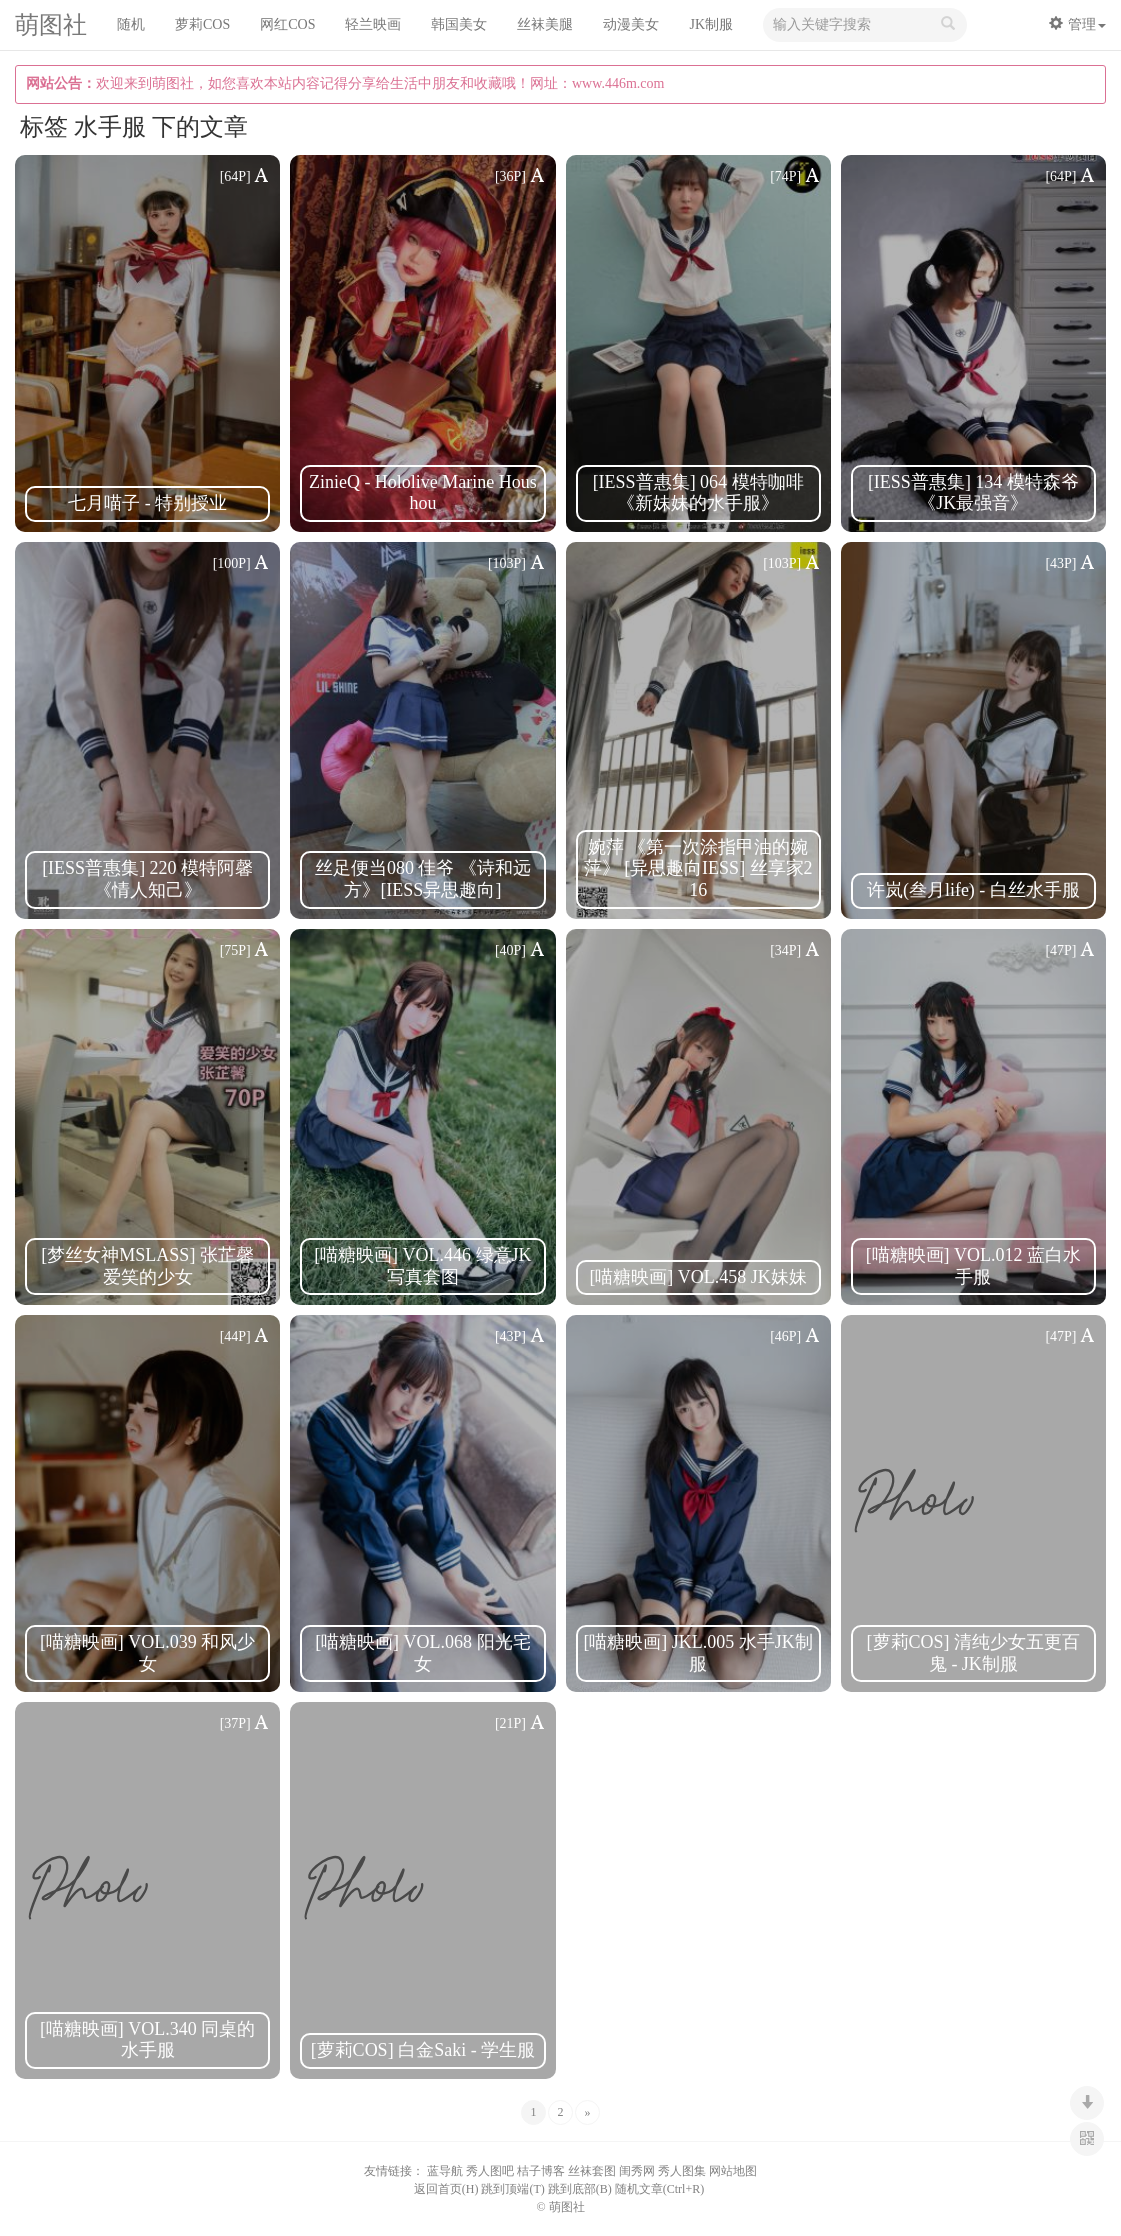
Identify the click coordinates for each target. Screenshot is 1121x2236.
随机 (131, 24)
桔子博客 (541, 2171)
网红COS (287, 24)
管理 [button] (1077, 24)
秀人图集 (682, 2171)
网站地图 (733, 2171)
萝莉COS (202, 24)
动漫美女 (631, 24)
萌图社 (51, 26)
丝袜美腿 (545, 24)
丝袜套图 (592, 2171)
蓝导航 (445, 2171)
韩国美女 (459, 24)
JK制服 (711, 24)
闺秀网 (637, 2171)
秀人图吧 (490, 2171)
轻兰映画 (373, 24)
